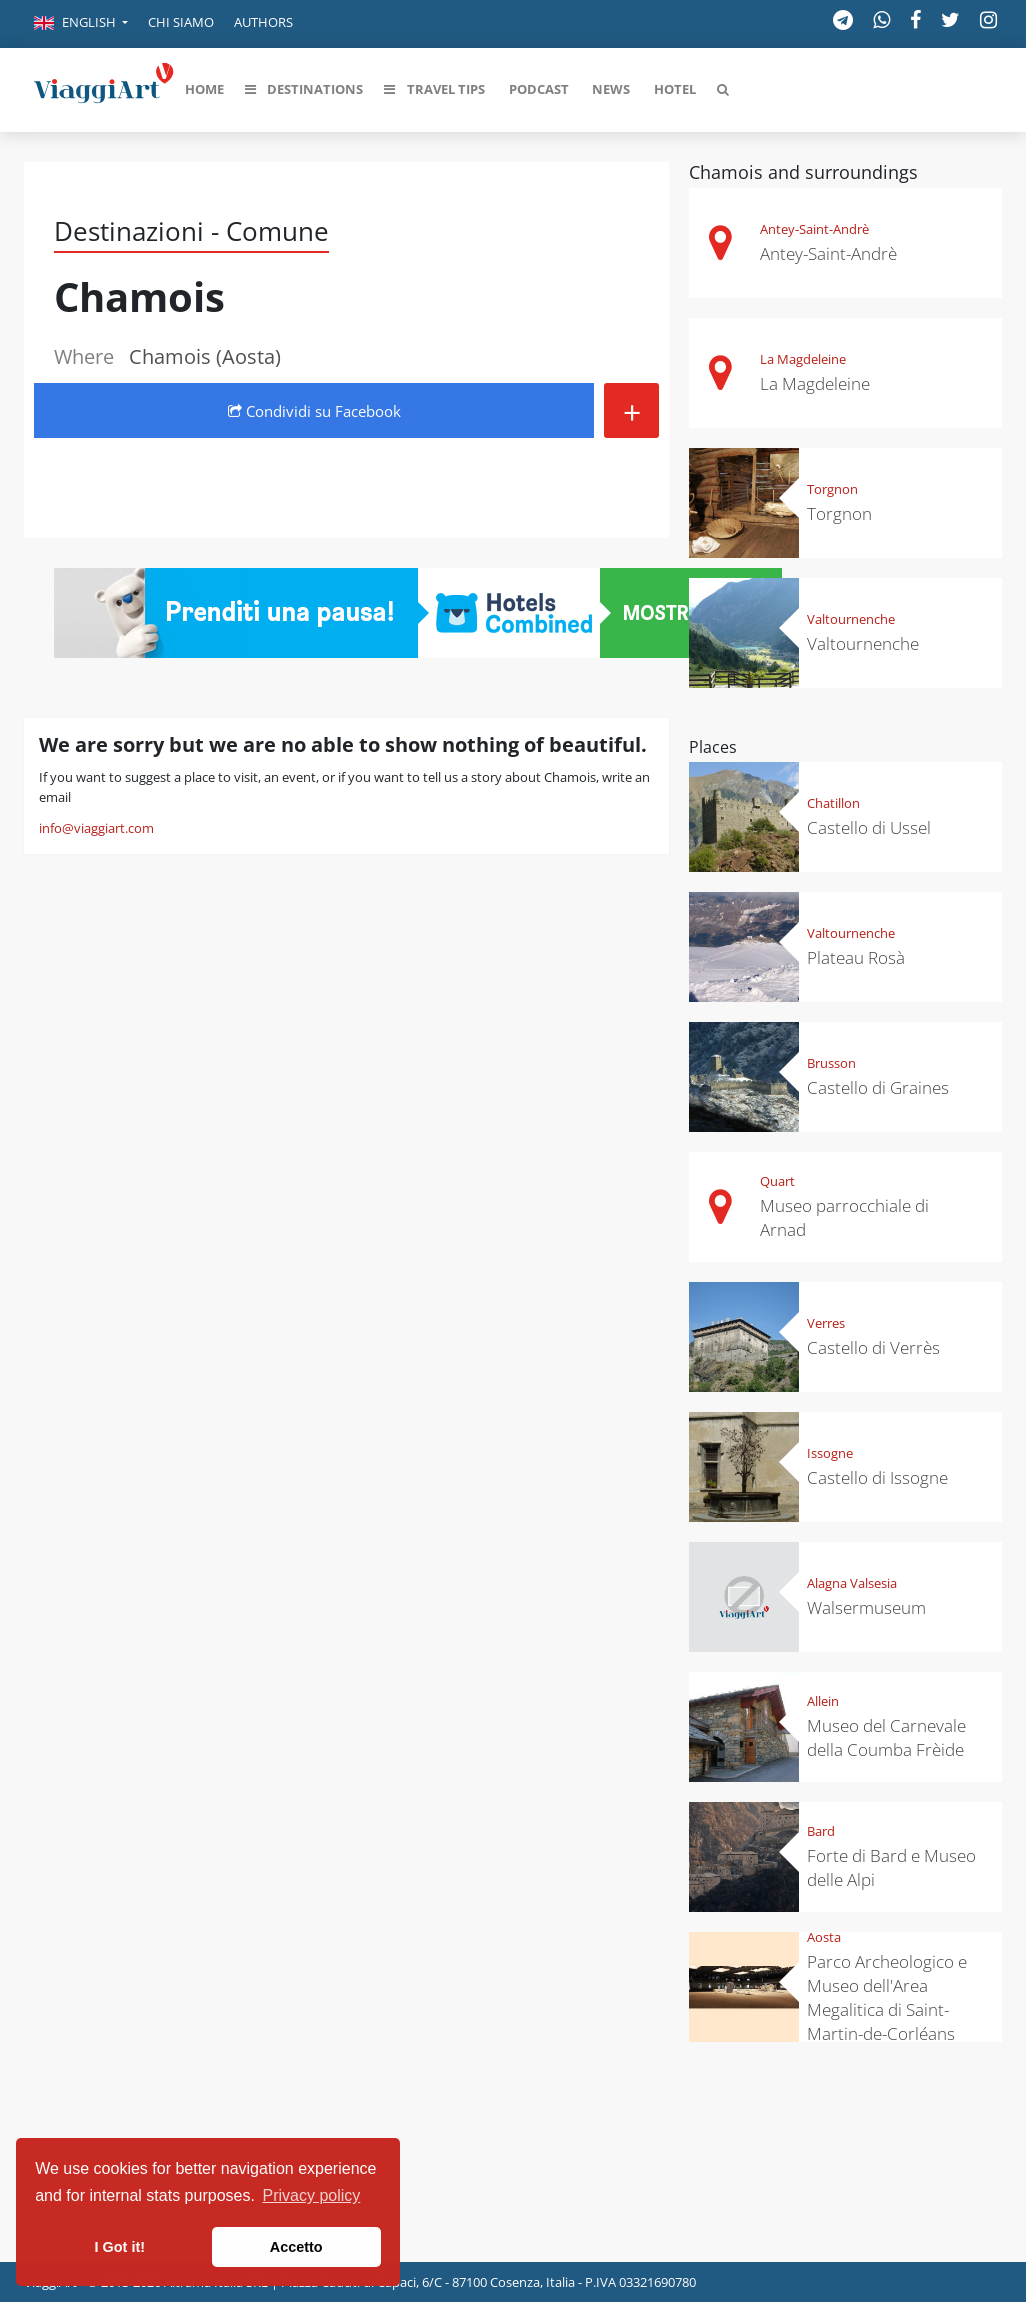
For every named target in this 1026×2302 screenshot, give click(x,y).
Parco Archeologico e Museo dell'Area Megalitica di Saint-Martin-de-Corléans (887, 1997)
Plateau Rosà (856, 957)
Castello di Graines (878, 1087)
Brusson (831, 1063)
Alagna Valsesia (852, 1583)
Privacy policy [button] (312, 2195)
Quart (777, 1181)
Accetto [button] (296, 2247)
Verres (826, 1323)
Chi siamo (181, 22)
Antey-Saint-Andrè (814, 229)
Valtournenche (851, 619)
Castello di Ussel (869, 827)
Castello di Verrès (873, 1347)
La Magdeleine (803, 359)
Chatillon (833, 803)
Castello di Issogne (877, 1477)
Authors (263, 22)
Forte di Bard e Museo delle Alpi (891, 1867)
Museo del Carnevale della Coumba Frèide (886, 1737)
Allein (823, 1701)
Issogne (830, 1453)
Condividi (314, 411)
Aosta (824, 1937)
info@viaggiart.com (96, 828)
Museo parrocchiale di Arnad (844, 1217)
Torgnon (832, 489)
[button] (81, 24)
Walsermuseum (866, 1607)
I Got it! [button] (120, 2247)
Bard (821, 1831)
